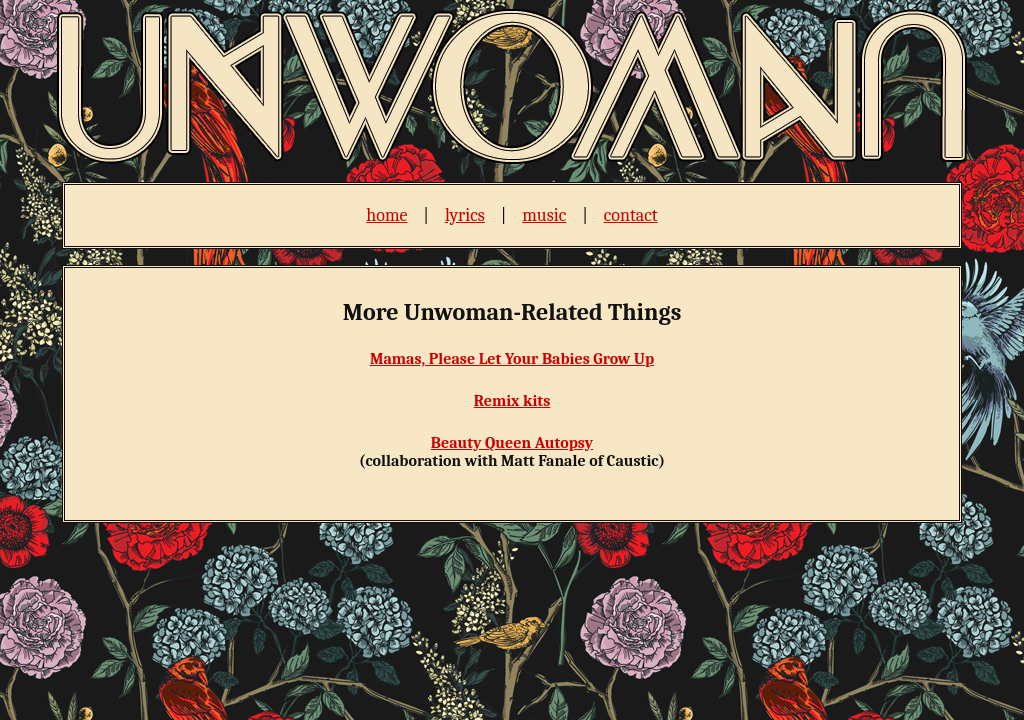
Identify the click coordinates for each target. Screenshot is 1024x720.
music (544, 215)
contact (631, 215)
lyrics (465, 215)
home (386, 215)
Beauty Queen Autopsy (512, 443)
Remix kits (512, 401)
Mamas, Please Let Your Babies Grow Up (512, 359)
